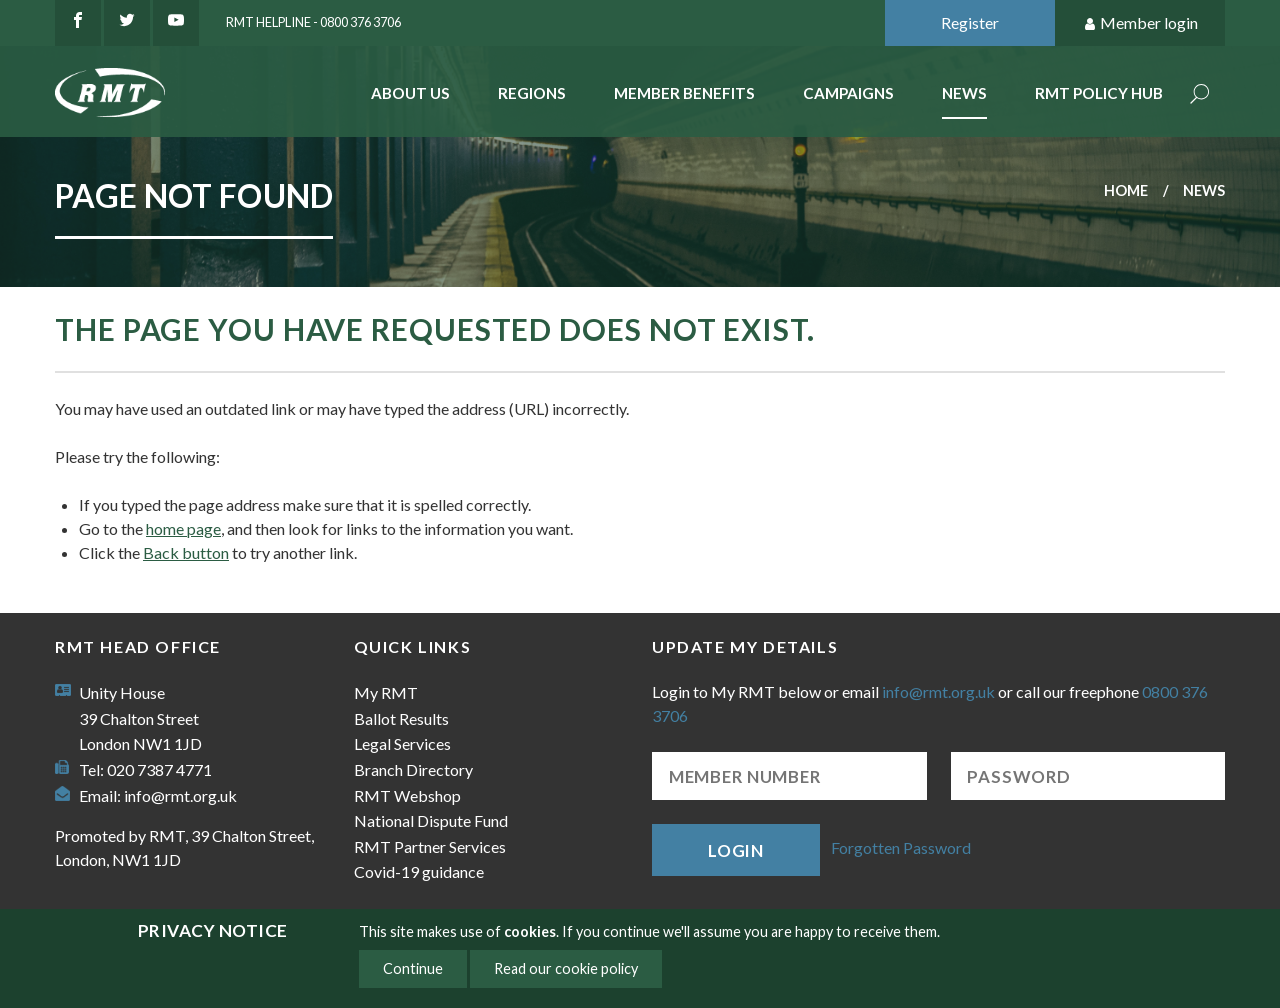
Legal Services (402, 743)
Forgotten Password (901, 847)
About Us (410, 93)
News (964, 93)
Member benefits (684, 93)
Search (1200, 95)
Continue (413, 968)
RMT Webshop (407, 795)
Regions (532, 93)
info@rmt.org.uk (180, 795)
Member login (1140, 23)
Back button (186, 552)
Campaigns (848, 93)
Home (1126, 190)
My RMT (386, 692)
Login (736, 850)
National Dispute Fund (431, 820)
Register (970, 22)
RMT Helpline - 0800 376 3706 (313, 22)
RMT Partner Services (430, 846)
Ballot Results (401, 718)
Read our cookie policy (566, 968)
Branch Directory (413, 769)
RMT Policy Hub (1099, 93)
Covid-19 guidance (419, 871)
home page (183, 528)
